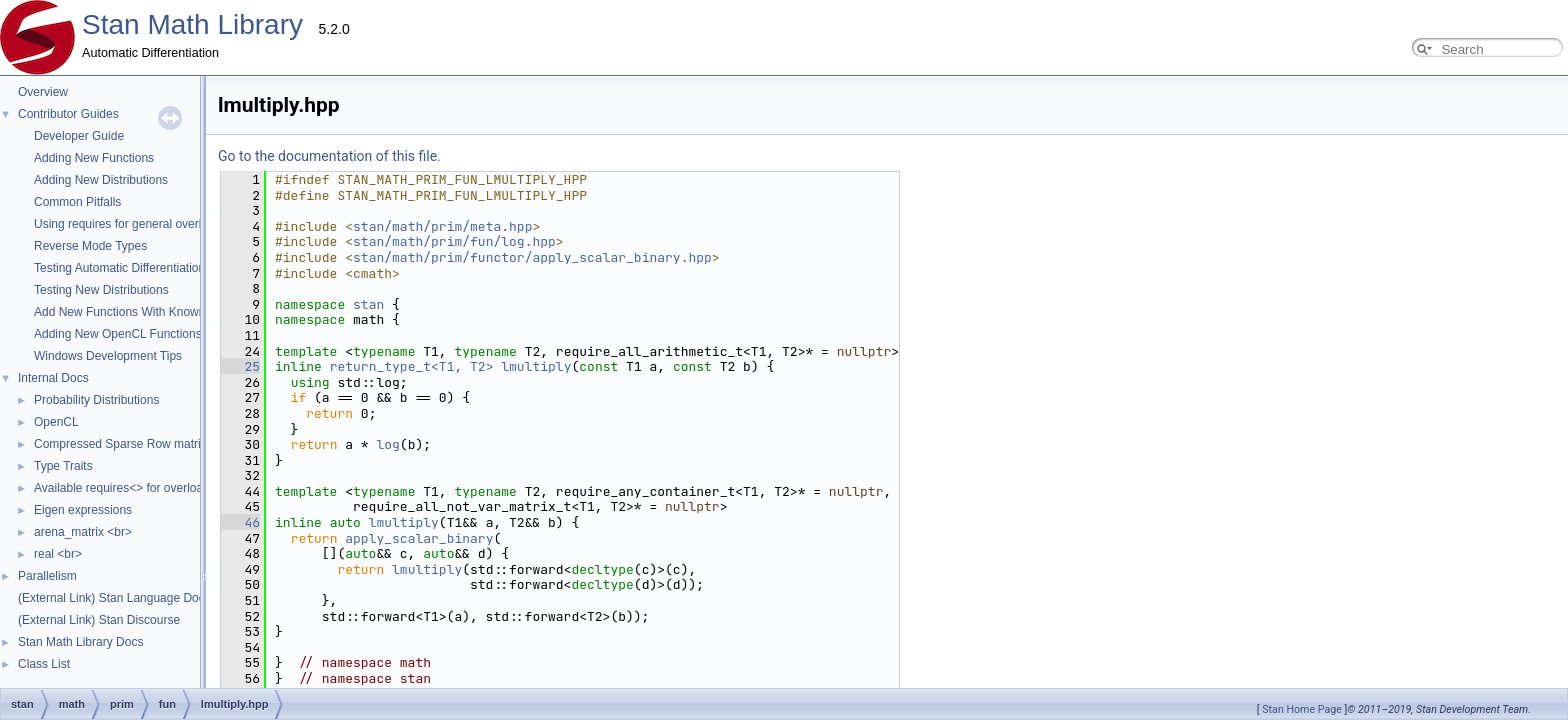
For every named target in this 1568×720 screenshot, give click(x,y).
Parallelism (47, 576)
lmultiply (336, 366)
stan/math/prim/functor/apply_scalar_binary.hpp (332, 257)
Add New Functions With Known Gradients (147, 312)
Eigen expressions (83, 510)
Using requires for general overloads (130, 224)
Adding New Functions (94, 158)
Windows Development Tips (108, 356)
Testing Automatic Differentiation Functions (147, 268)
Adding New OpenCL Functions (118, 334)
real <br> (58, 554)
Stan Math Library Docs (80, 642)
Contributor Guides (68, 114)
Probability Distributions (96, 400)
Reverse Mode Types (90, 246)
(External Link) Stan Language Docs (114, 598)
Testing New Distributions (101, 290)
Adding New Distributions (101, 180)
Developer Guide (79, 136)
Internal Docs (53, 378)
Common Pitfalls (77, 202)
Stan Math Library (192, 24)
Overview (43, 92)
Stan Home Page (1302, 709)
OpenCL (56, 422)
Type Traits (63, 466)
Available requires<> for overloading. (131, 488)
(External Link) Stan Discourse (99, 620)
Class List (44, 664)
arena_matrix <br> (83, 532)
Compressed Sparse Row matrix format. (140, 444)
